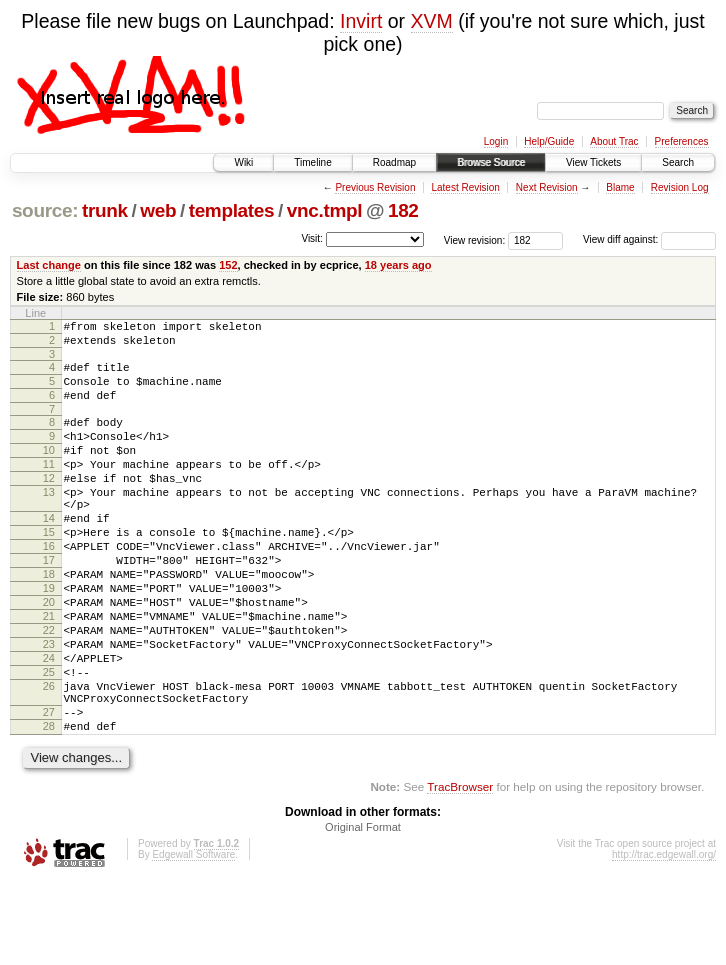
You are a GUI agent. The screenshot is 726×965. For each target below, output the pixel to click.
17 (49, 605)
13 (49, 522)
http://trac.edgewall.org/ (664, 938)
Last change (49, 265)
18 (49, 622)
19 (49, 639)
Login (496, 141)
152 (228, 265)
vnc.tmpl (324, 210)
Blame (620, 187)
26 (49, 758)
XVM (432, 21)
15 (49, 571)
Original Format (363, 911)
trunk (105, 210)
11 (49, 488)
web (158, 210)
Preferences (682, 141)
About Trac (614, 141)
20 (49, 656)
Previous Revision (375, 187)
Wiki (243, 162)
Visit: (312, 238)
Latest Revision (465, 187)
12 (49, 505)
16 (49, 588)
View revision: (475, 239)
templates (232, 210)
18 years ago (398, 265)
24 (49, 724)
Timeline (312, 162)
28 (49, 807)
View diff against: (649, 239)
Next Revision (547, 187)
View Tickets (593, 162)
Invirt (361, 21)
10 (49, 471)
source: (45, 210)
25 (49, 741)
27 (49, 790)
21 (49, 673)
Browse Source (491, 162)
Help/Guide (549, 141)
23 (49, 707)
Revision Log (680, 187)
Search (678, 162)
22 (49, 690)
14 (49, 554)
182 (403, 210)
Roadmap (394, 162)
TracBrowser (460, 870)
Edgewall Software (193, 938)
